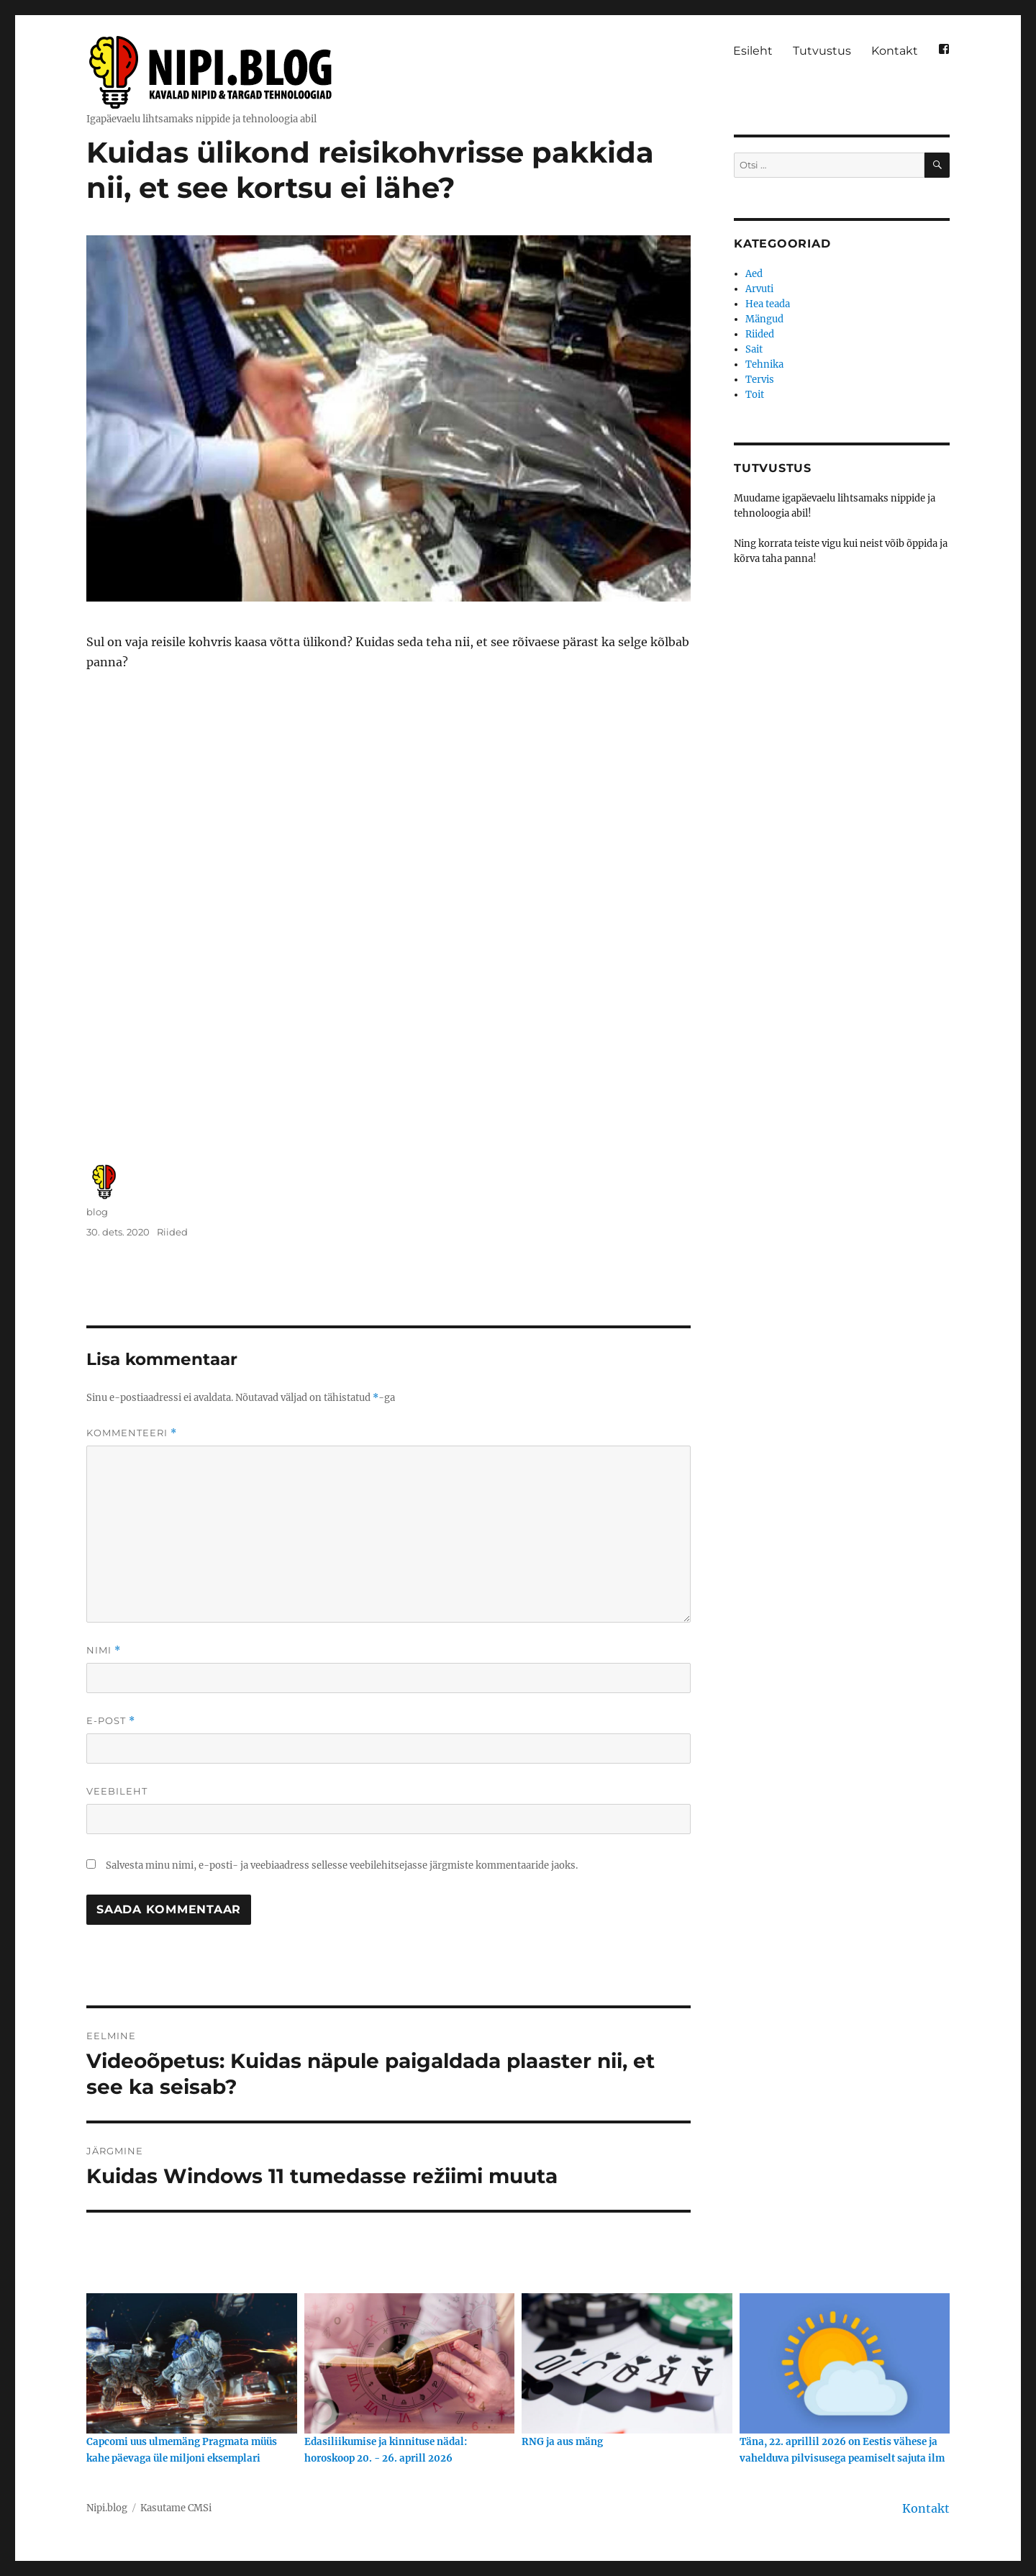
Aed (754, 274)
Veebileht (116, 1791)
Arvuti (759, 289)
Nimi (103, 1650)
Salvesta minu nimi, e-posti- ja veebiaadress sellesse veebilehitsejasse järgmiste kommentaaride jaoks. (342, 1865)
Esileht (753, 51)
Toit (754, 395)
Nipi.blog (106, 2508)
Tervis (759, 379)
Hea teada (767, 304)
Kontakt (894, 51)
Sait (754, 349)
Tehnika (764, 364)
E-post (110, 1721)
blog (97, 1211)
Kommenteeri (131, 1433)
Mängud (764, 319)
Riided (172, 1232)
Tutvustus (822, 51)
